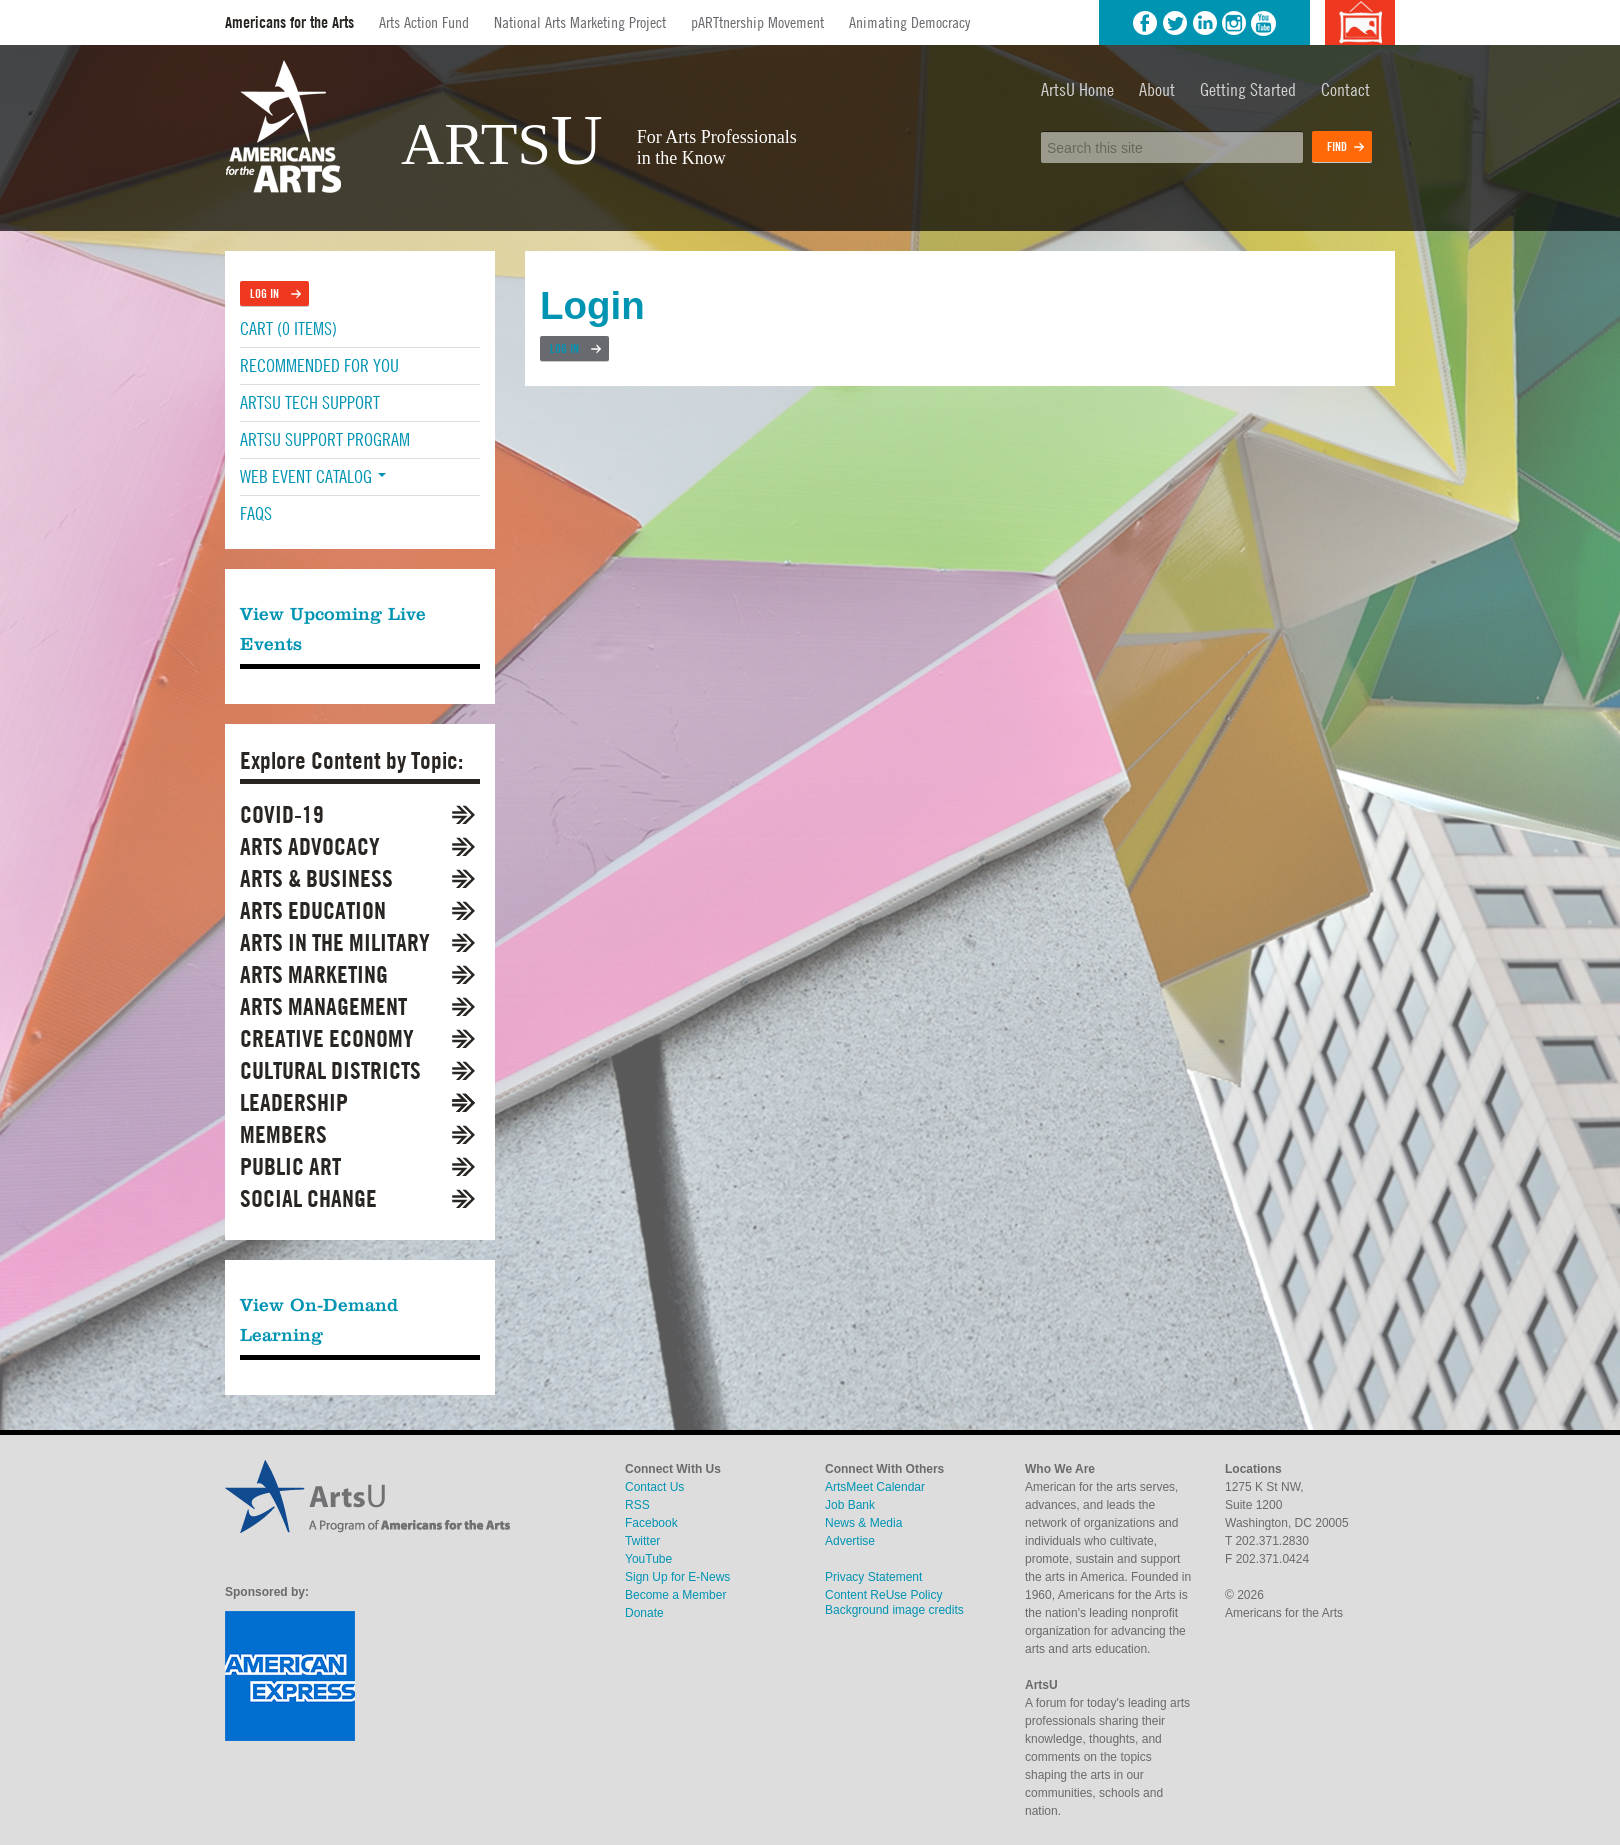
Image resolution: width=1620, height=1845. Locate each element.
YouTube (1264, 23)
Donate (644, 1613)
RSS (637, 1505)
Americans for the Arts (289, 22)
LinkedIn (1205, 23)
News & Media (863, 1523)
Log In (564, 348)
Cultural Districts (330, 1070)
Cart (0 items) (288, 328)
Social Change (308, 1198)
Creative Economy (327, 1038)
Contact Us (654, 1487)
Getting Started (1248, 89)
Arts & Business (316, 878)
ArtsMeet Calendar (875, 1487)
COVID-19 (282, 814)
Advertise (850, 1541)
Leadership (294, 1102)
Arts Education (313, 910)
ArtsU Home (1077, 89)
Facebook (1145, 23)
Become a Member (675, 1595)
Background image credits (1359, 22)
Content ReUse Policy (883, 1595)
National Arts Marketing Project (580, 22)
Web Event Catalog (313, 476)
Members (283, 1134)
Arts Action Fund (424, 22)
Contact (1345, 89)
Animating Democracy (909, 22)
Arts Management (323, 1006)
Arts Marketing (314, 974)
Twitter (1175, 23)
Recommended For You (319, 365)
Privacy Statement (873, 1577)
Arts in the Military (335, 942)
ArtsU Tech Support (310, 402)
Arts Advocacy (310, 846)
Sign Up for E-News (677, 1577)
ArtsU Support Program (325, 439)
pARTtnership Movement (757, 22)
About (1157, 89)
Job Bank (850, 1505)
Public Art (290, 1166)
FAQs (256, 513)
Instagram (1234, 23)
